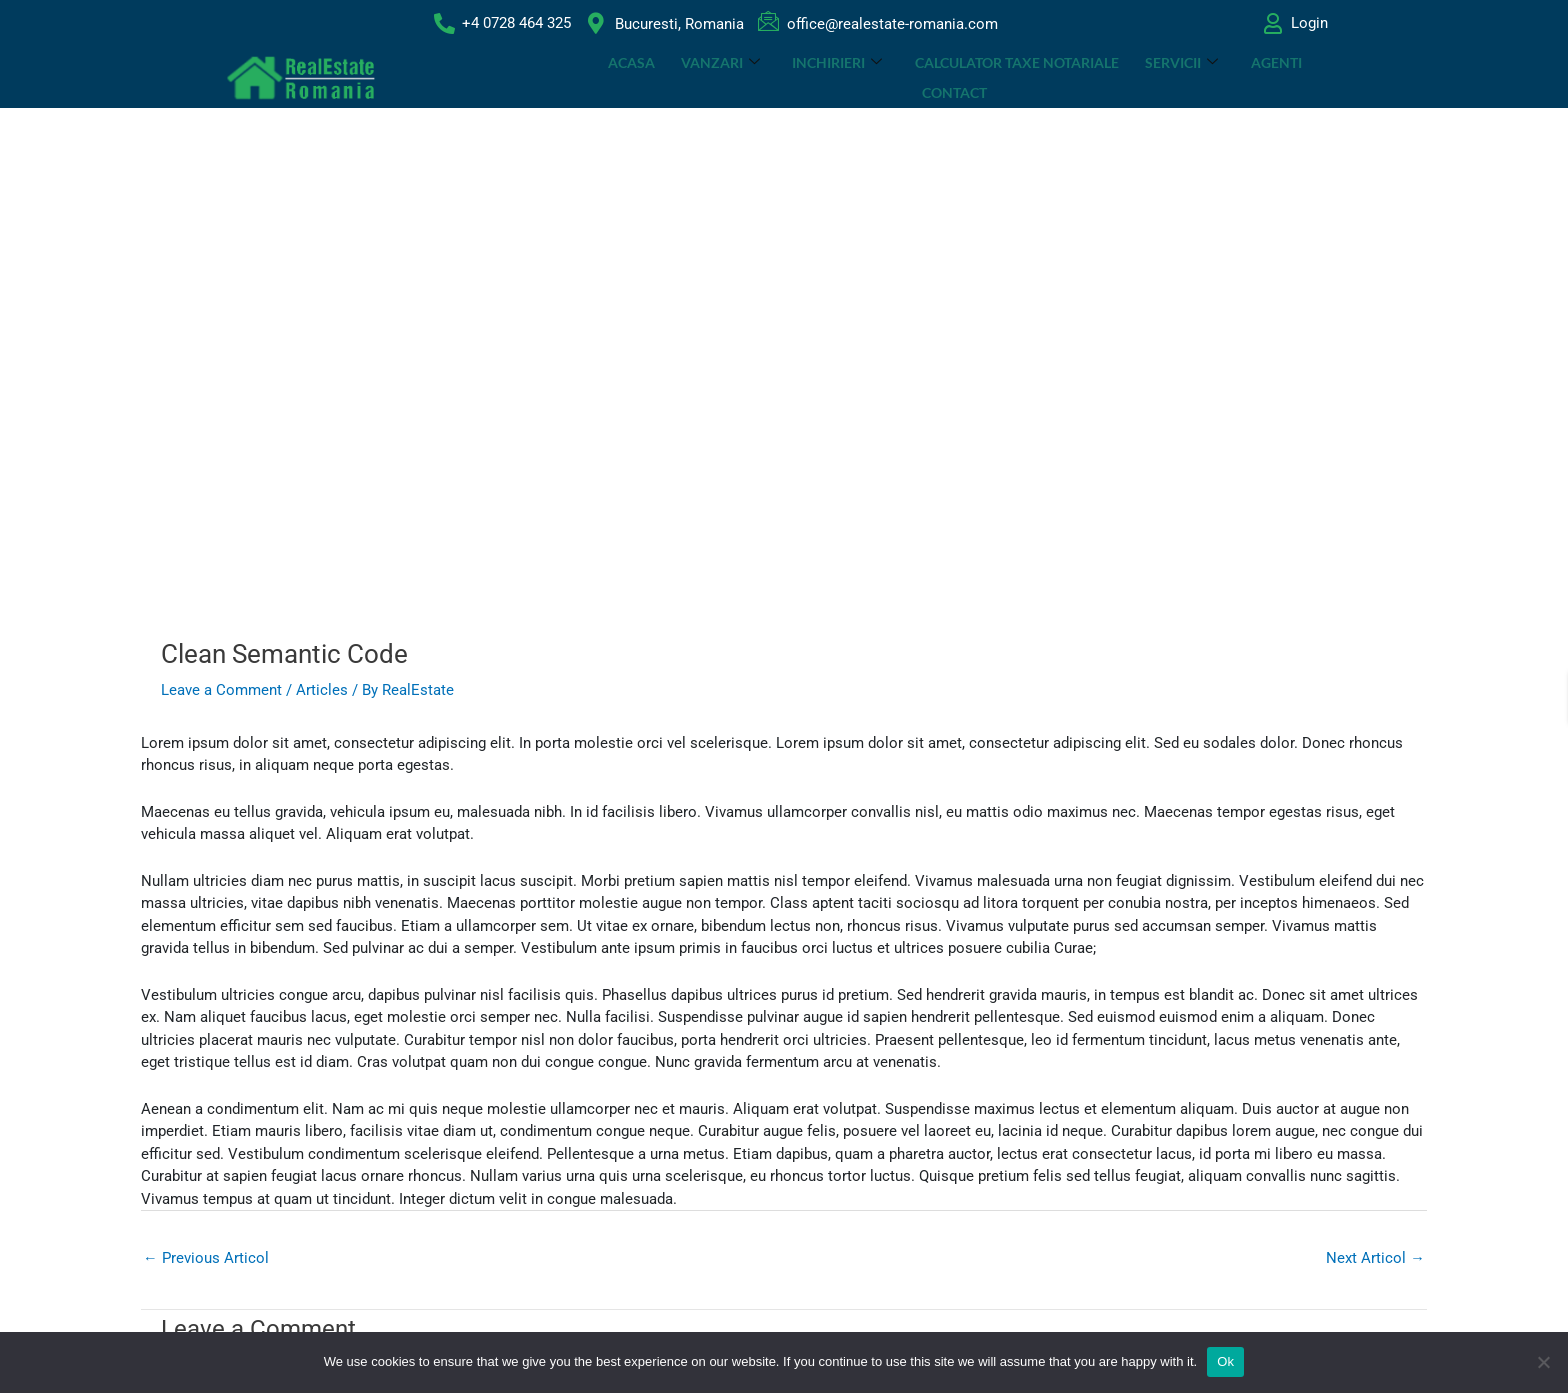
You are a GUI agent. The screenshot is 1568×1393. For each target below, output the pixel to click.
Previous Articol (206, 1258)
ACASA (593, 77)
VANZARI (681, 77)
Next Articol (1375, 1258)
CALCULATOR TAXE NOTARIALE (975, 77)
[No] (1543, 1362)
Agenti (1231, 77)
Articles (322, 690)
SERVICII (1138, 77)
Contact (1314, 77)
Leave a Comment (221, 690)
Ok (1225, 1361)
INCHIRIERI (797, 77)
